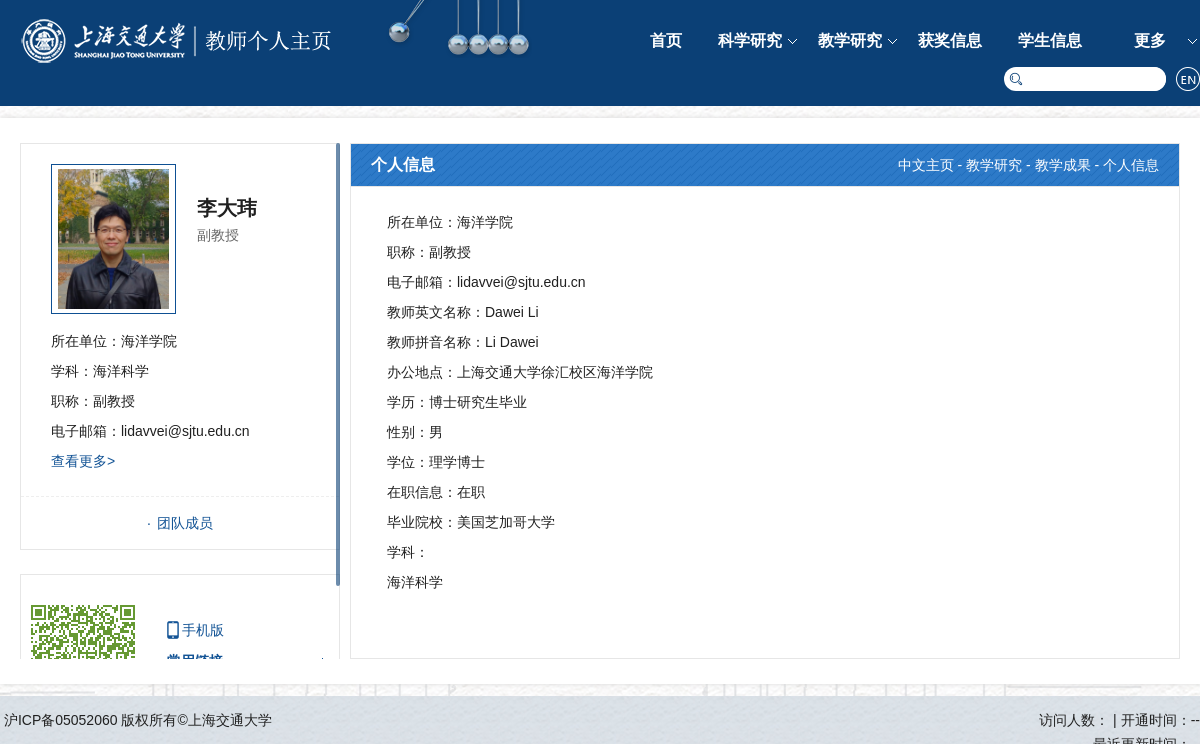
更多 (1150, 40)
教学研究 (850, 40)
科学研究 (750, 40)
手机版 (203, 630)
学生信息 (1050, 40)
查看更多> (83, 461)
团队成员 (185, 523)
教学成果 (1063, 165)
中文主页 (926, 165)
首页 (666, 40)
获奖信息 (950, 40)
